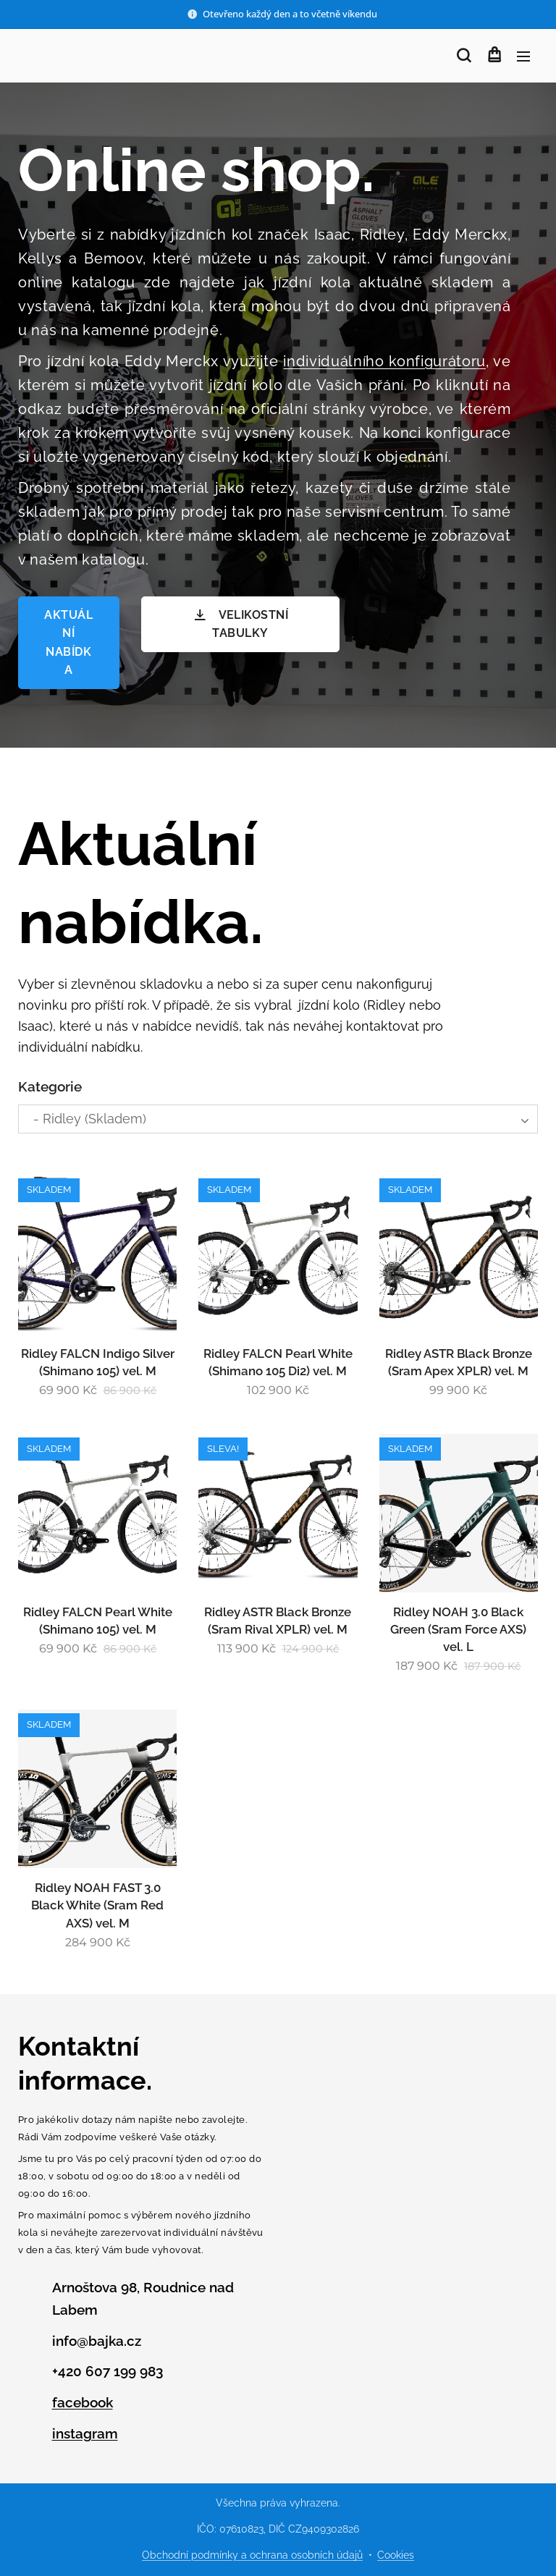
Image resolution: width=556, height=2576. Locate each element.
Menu (523, 56)
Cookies (395, 2555)
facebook (82, 2402)
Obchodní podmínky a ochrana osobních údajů (252, 2555)
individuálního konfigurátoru (384, 361)
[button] (463, 56)
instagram (85, 2433)
